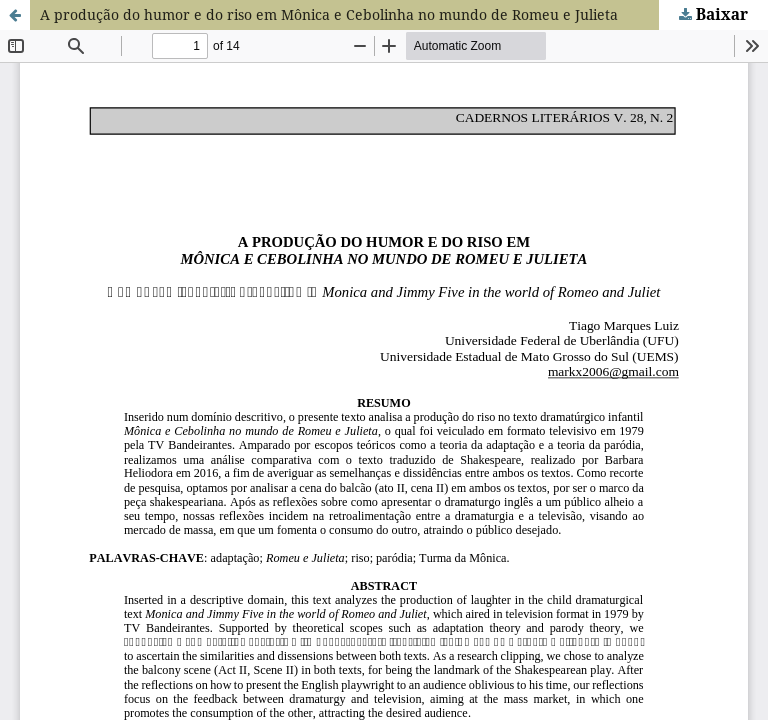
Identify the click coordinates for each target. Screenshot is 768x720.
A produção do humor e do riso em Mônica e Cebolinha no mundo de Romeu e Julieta (329, 14)
